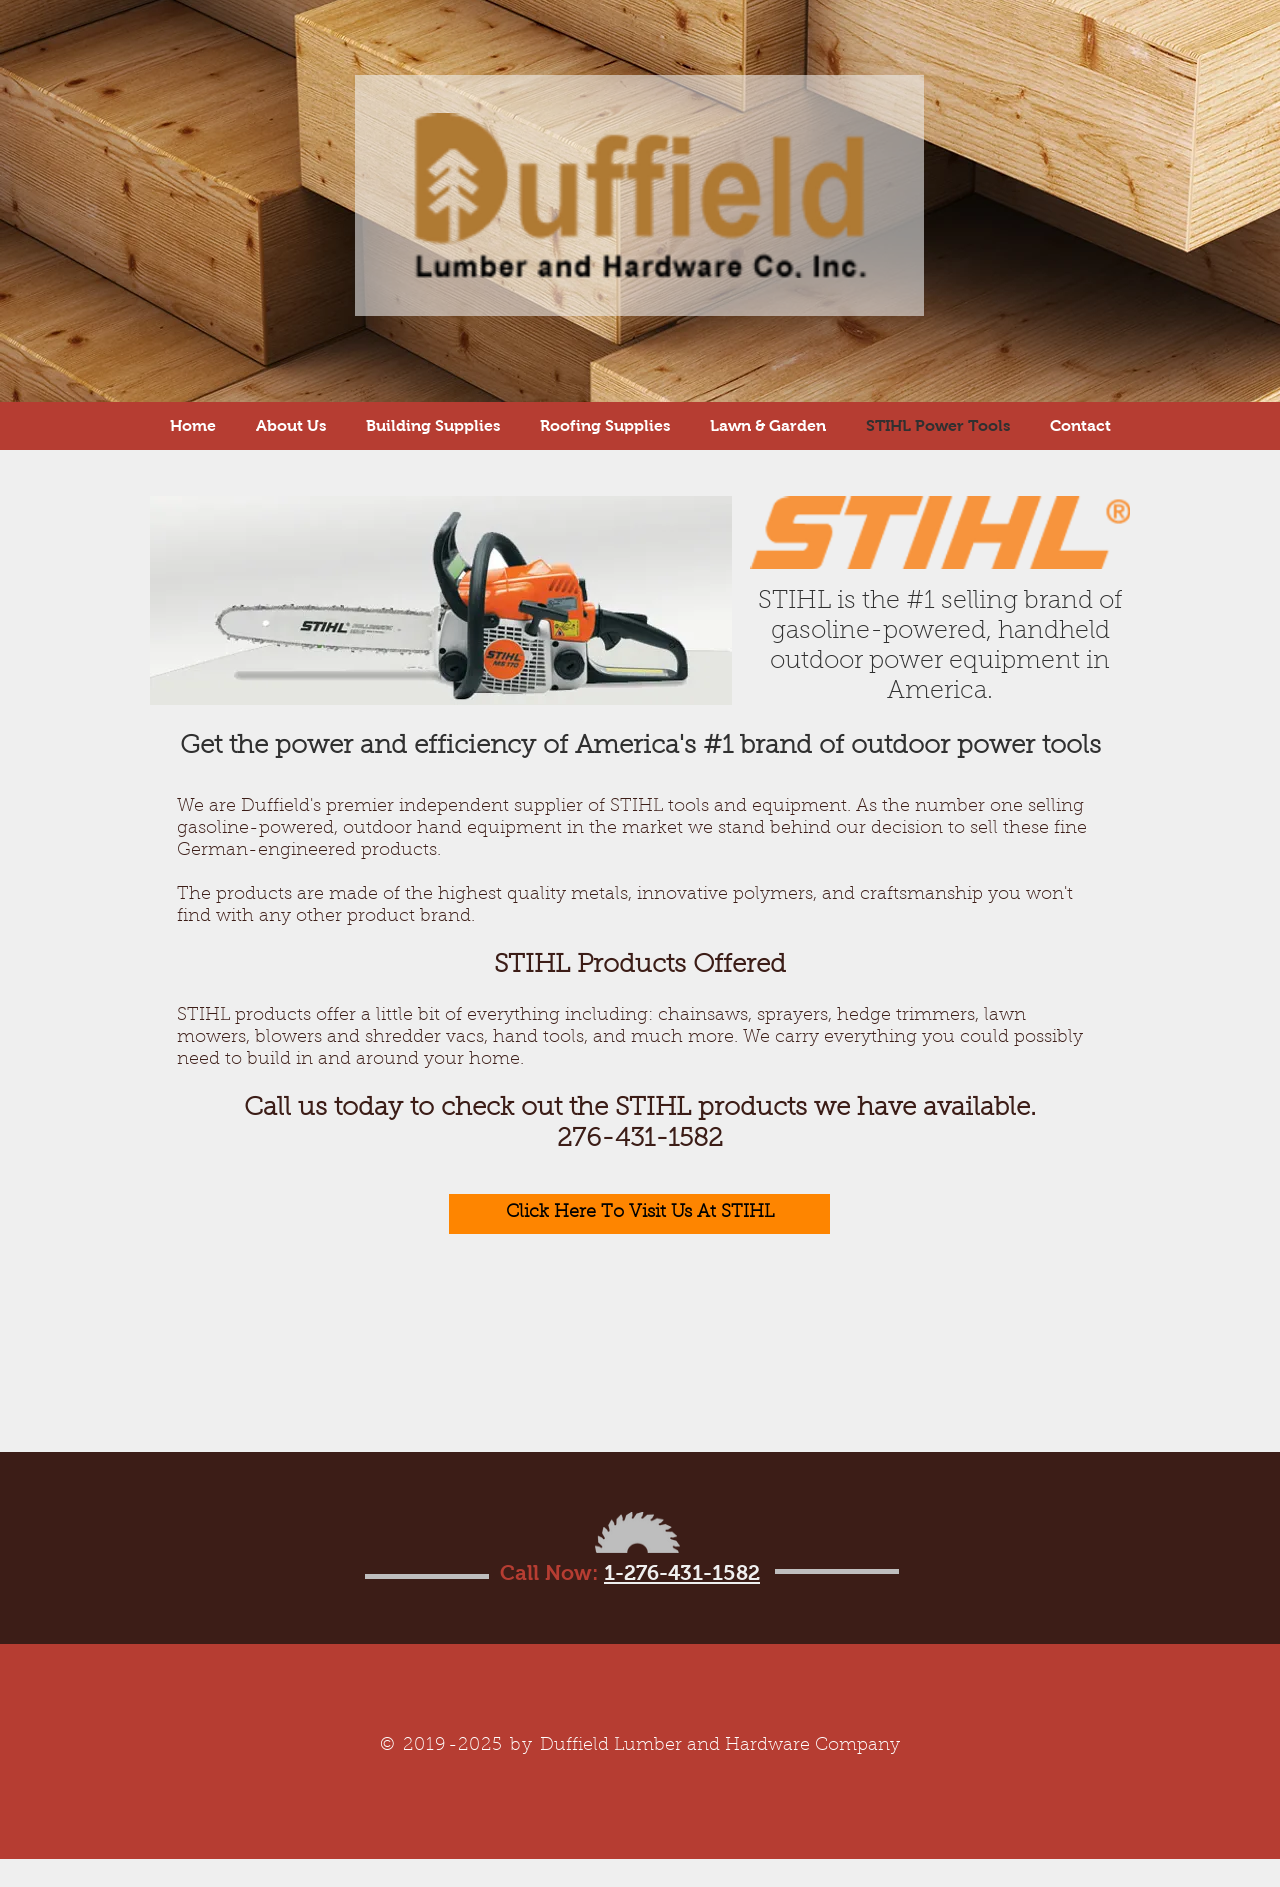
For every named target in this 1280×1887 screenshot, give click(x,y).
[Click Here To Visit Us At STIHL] (639, 1214)
